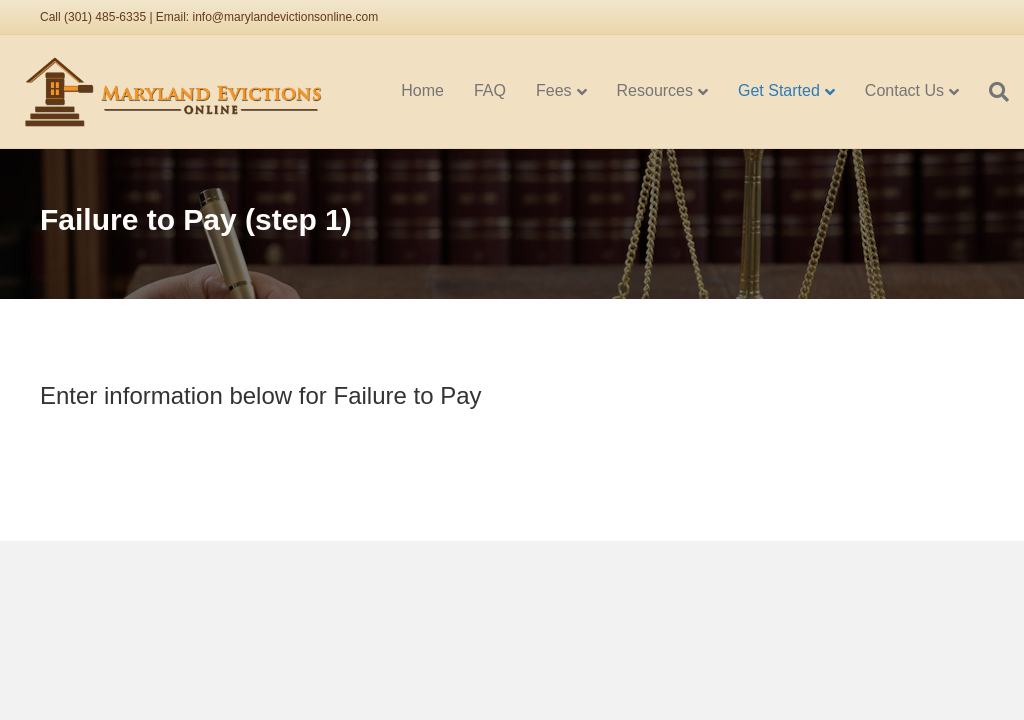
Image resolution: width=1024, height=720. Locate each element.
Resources (655, 90)
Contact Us (904, 90)
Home (422, 90)
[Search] (991, 92)
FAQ (490, 90)
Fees (554, 90)
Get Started (779, 90)
